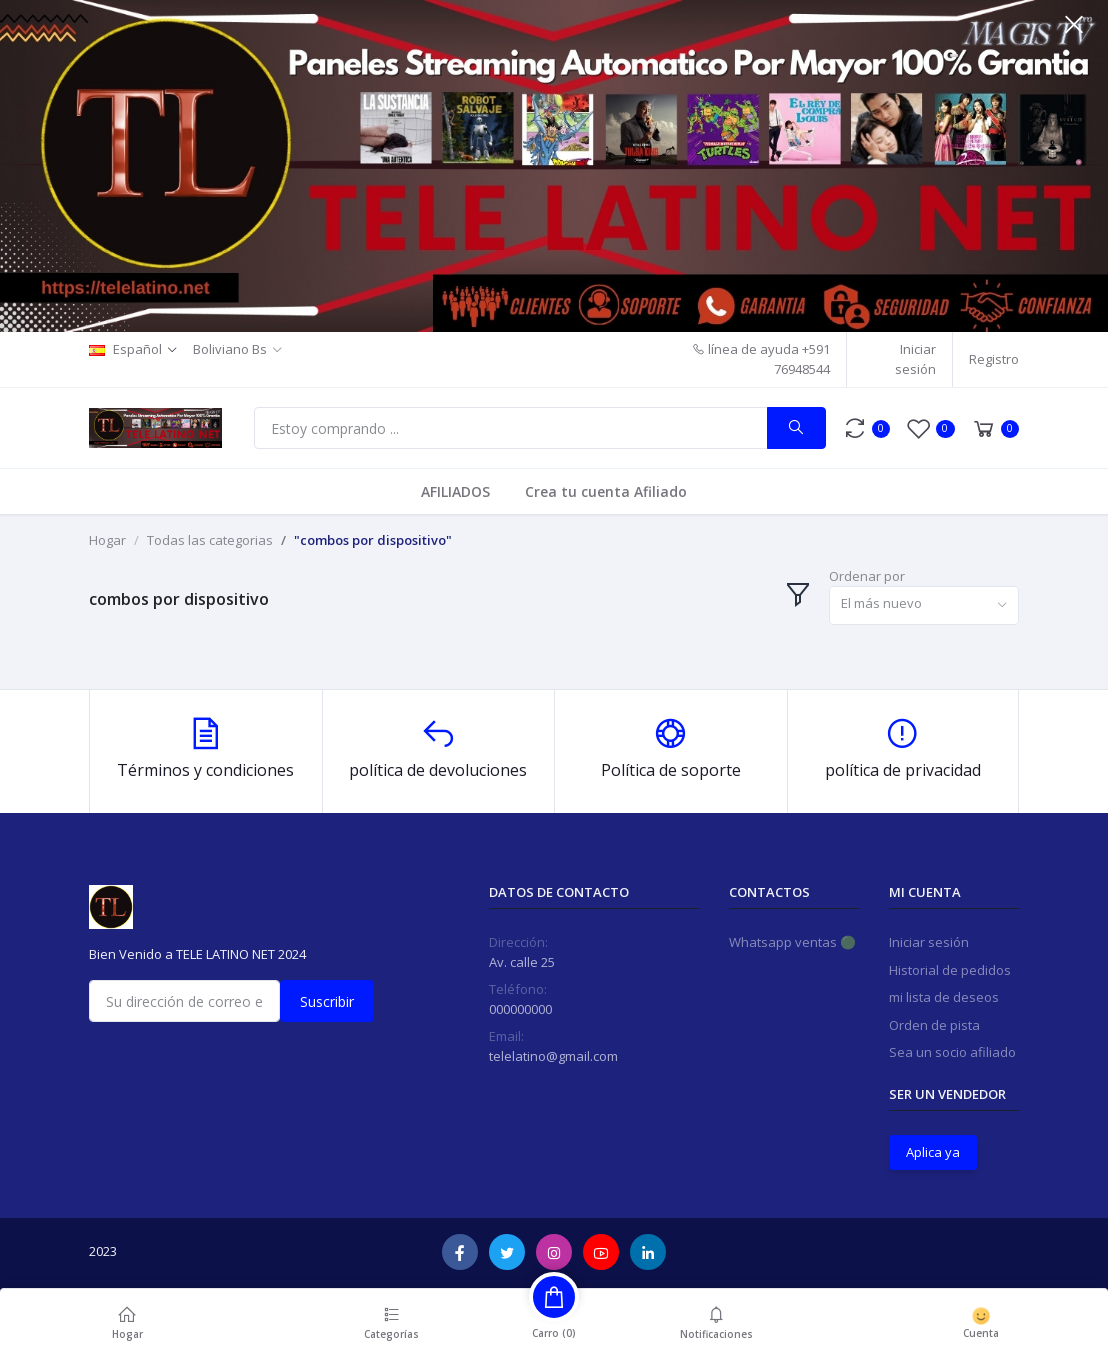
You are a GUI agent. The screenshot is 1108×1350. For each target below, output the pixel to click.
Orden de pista (934, 1025)
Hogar (107, 540)
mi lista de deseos (944, 997)
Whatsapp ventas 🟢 (792, 942)
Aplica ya (933, 1152)
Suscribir (327, 1001)
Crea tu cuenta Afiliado (606, 491)
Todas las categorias (210, 540)
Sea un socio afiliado (952, 1052)
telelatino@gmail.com (553, 1056)
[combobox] (924, 605)
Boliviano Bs (230, 349)
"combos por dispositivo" (373, 540)
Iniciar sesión (915, 359)
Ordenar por (867, 576)
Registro (994, 359)
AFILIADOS (455, 491)
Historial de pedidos (950, 970)
